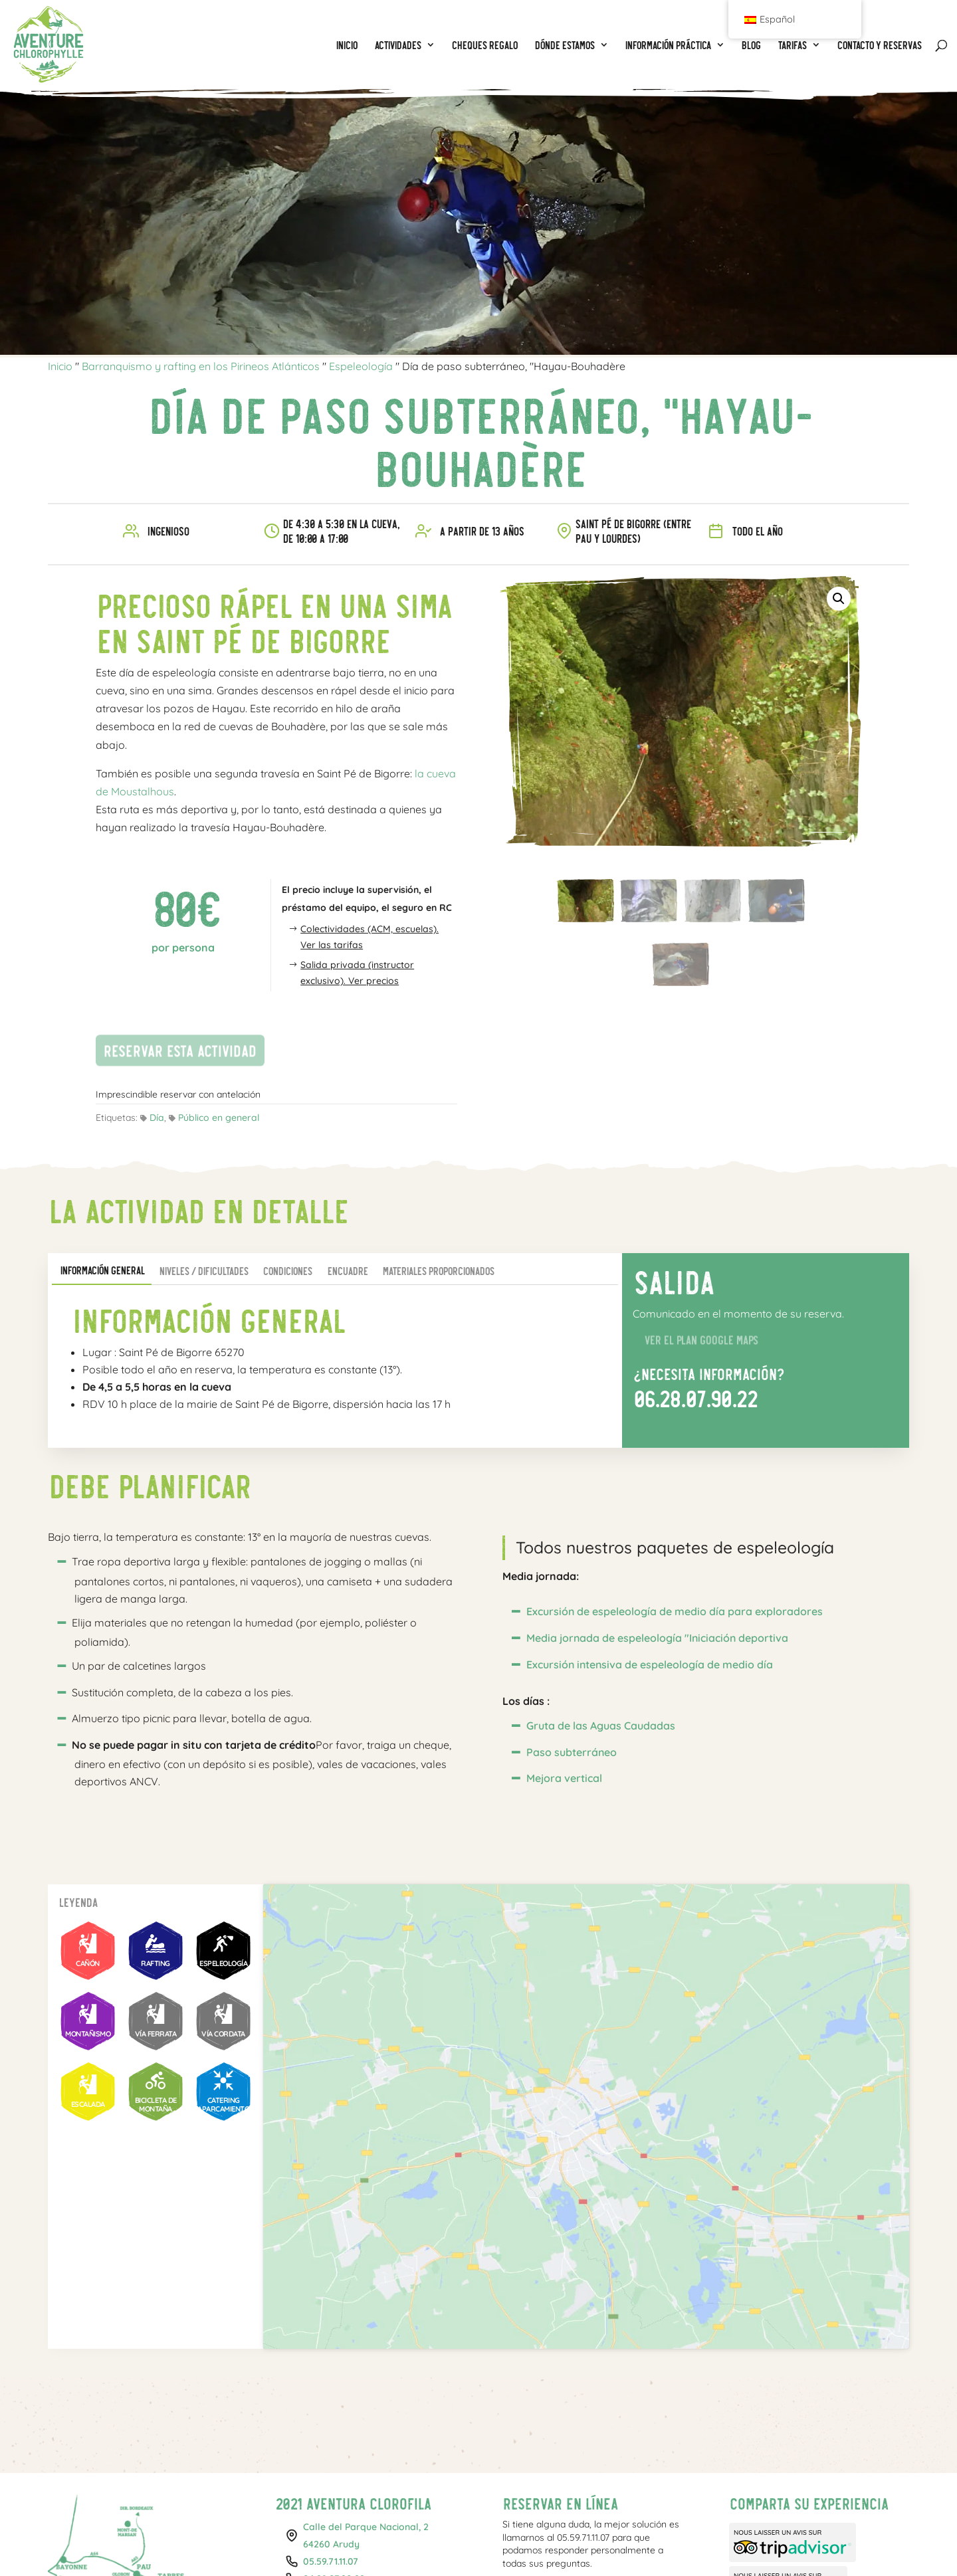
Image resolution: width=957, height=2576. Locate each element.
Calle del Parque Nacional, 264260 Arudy (366, 2395)
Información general (102, 1270)
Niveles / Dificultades (203, 1271)
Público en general (218, 1118)
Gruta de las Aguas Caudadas (600, 1725)
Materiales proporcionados (438, 1271)
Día (157, 1118)
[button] (839, 599)
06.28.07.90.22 (695, 1398)
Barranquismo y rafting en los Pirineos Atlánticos (201, 366)
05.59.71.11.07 (330, 2421)
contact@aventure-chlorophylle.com (345, 2464)
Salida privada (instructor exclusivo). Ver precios (357, 973)
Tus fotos (535, 2546)
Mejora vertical (564, 1778)
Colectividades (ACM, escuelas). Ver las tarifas (369, 937)
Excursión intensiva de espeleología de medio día (649, 1664)
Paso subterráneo (571, 1752)
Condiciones (287, 1271)
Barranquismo (184, 2546)
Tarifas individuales (461, 2546)
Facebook (747, 2477)
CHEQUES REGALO (374, 2546)
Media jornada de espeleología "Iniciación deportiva (657, 1637)
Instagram (771, 2477)
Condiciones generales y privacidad (642, 2546)
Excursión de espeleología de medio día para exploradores (674, 1611)
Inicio (60, 366)
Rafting (243, 2546)
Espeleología (361, 366)
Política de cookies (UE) (777, 2546)
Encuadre (347, 1271)
